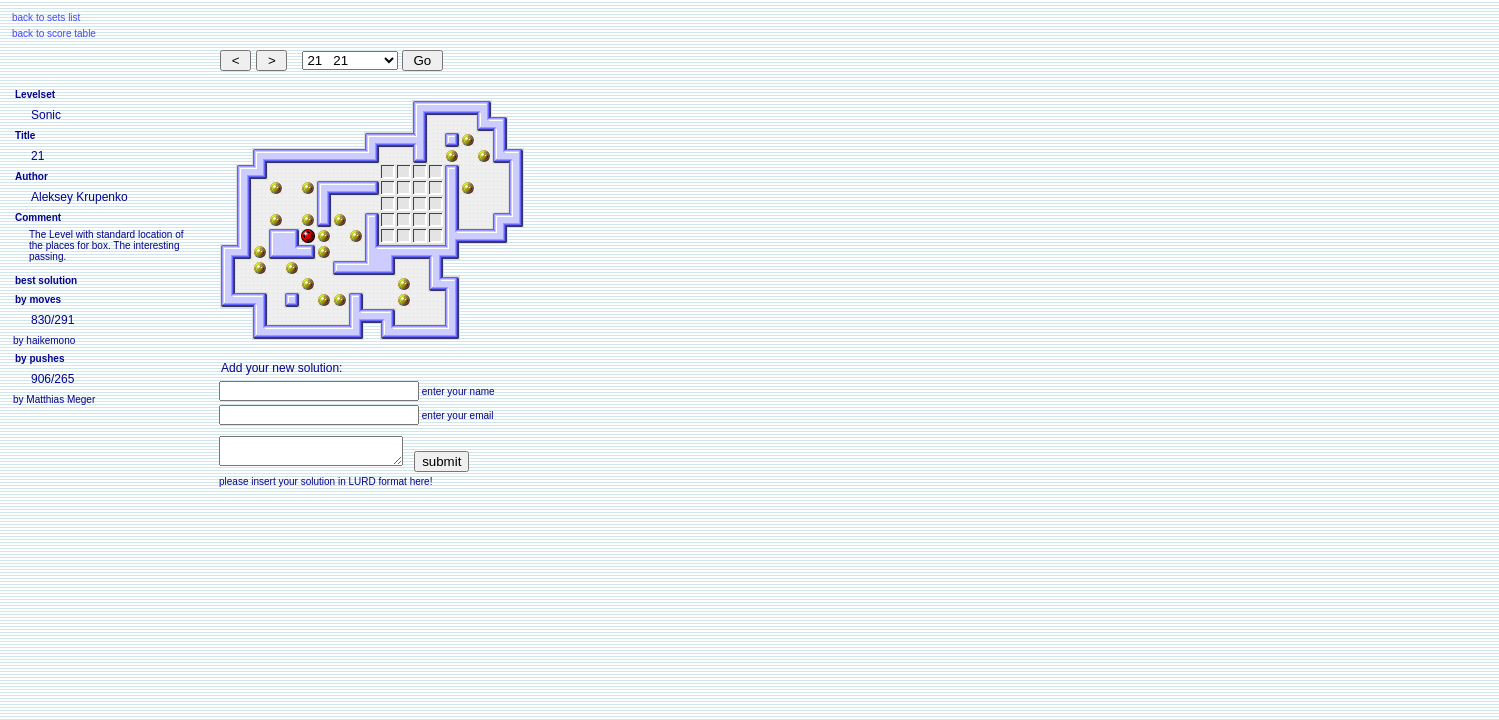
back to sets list (46, 17)
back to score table (54, 33)
